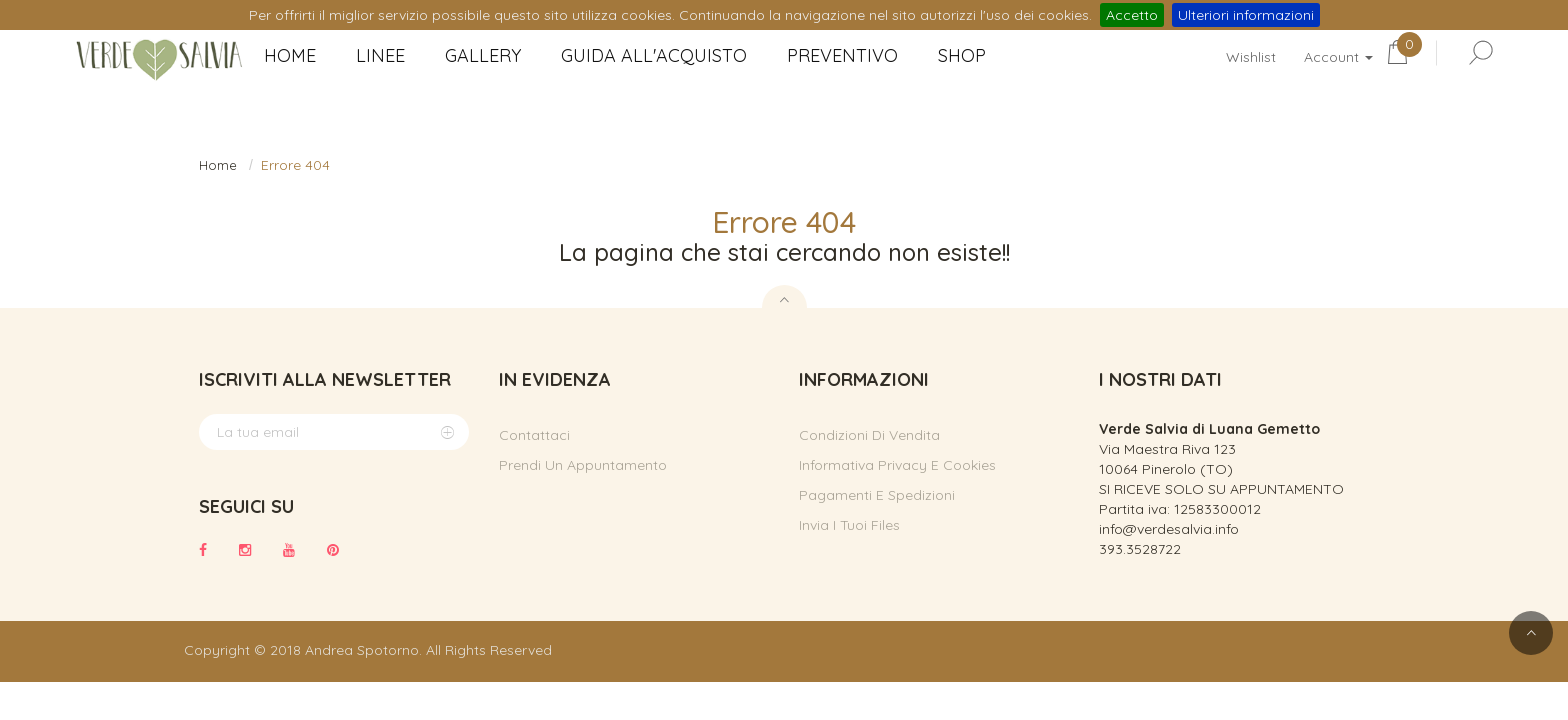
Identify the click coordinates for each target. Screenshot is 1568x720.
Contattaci (534, 435)
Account (1338, 57)
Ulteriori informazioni (1246, 15)
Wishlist (1251, 57)
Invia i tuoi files (849, 525)
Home (218, 165)
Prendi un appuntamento (583, 465)
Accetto (1132, 15)
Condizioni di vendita (869, 435)
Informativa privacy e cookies (897, 465)
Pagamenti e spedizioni (877, 495)
